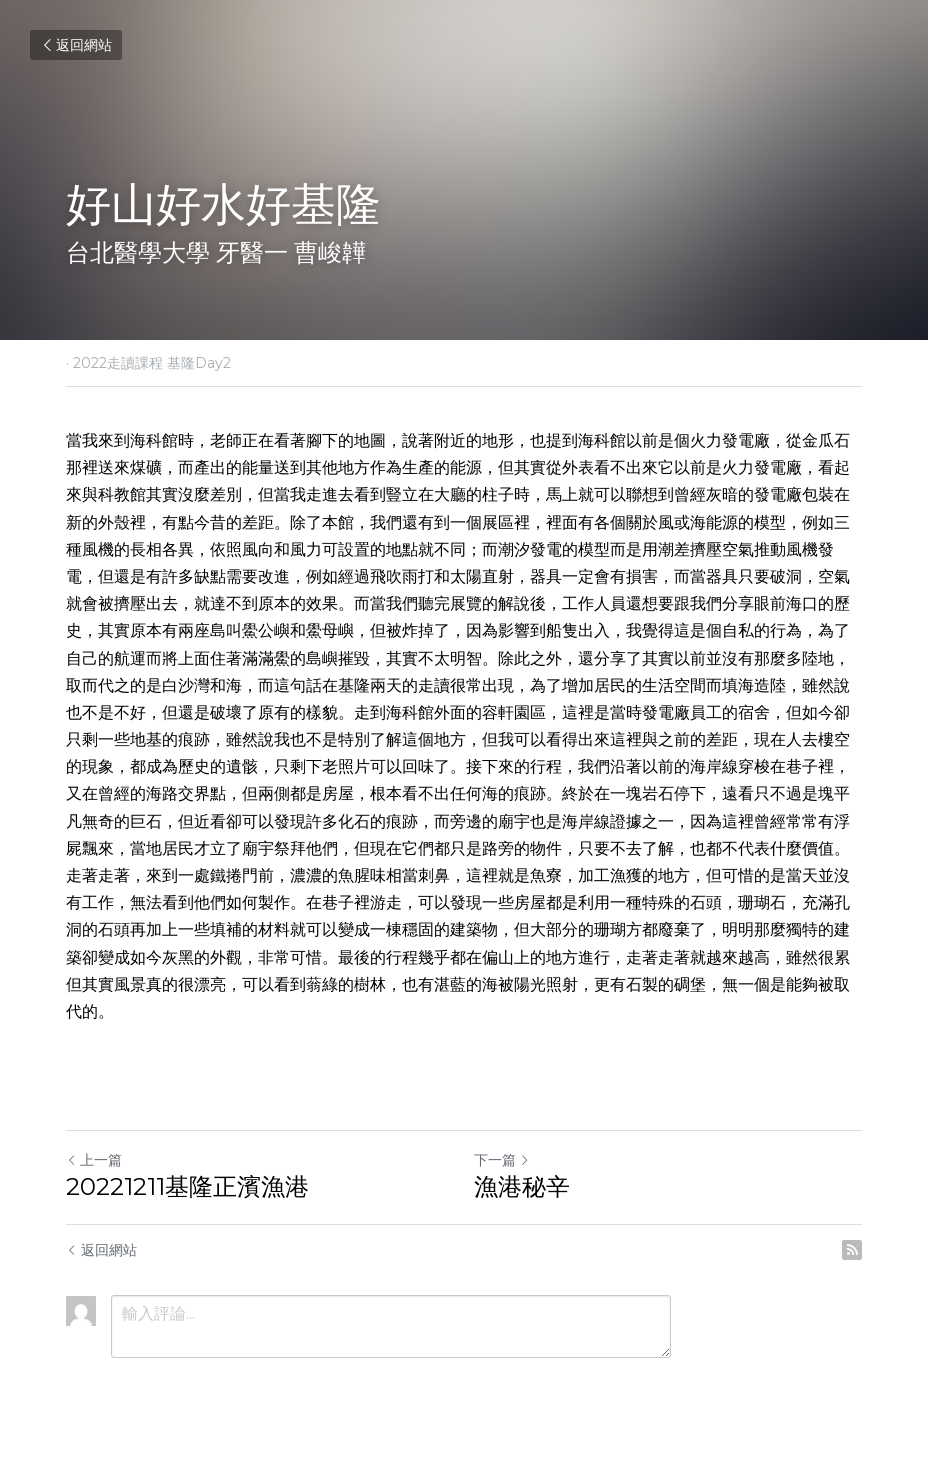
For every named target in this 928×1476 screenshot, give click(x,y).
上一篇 (94, 1160)
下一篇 (502, 1160)
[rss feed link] (852, 1250)
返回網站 (76, 45)
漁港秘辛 (522, 1186)
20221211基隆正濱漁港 (187, 1186)
